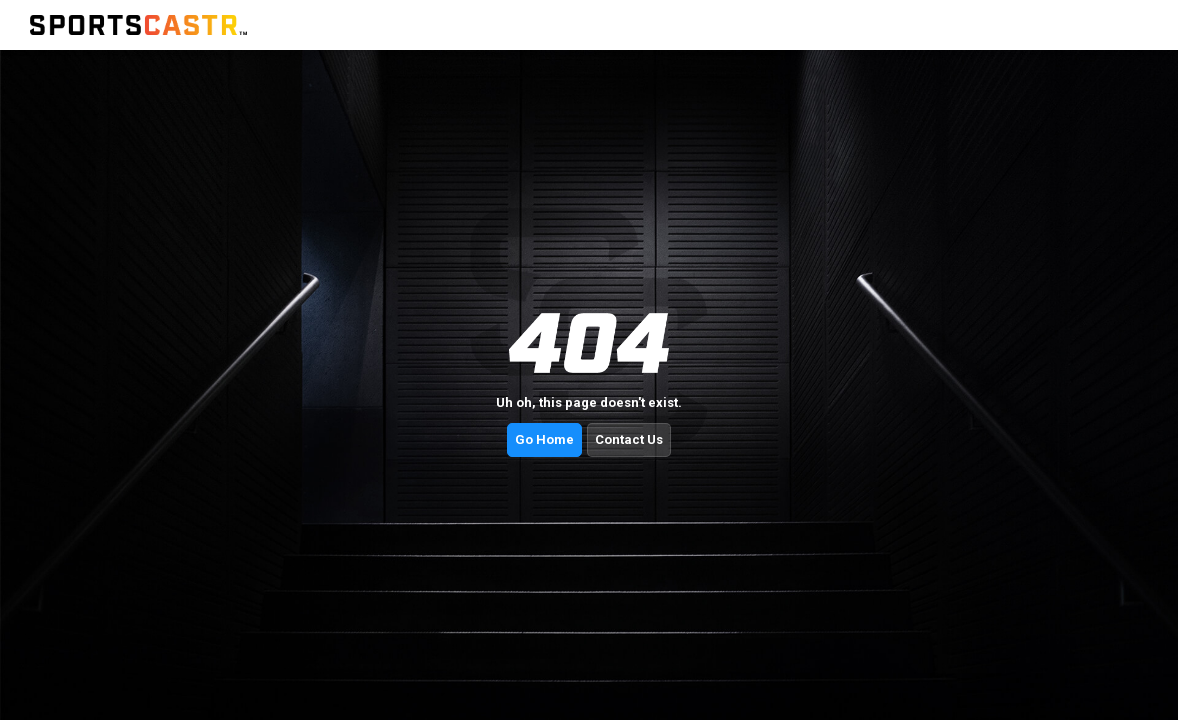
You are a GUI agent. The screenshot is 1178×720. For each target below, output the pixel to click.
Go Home (544, 439)
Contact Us (629, 439)
